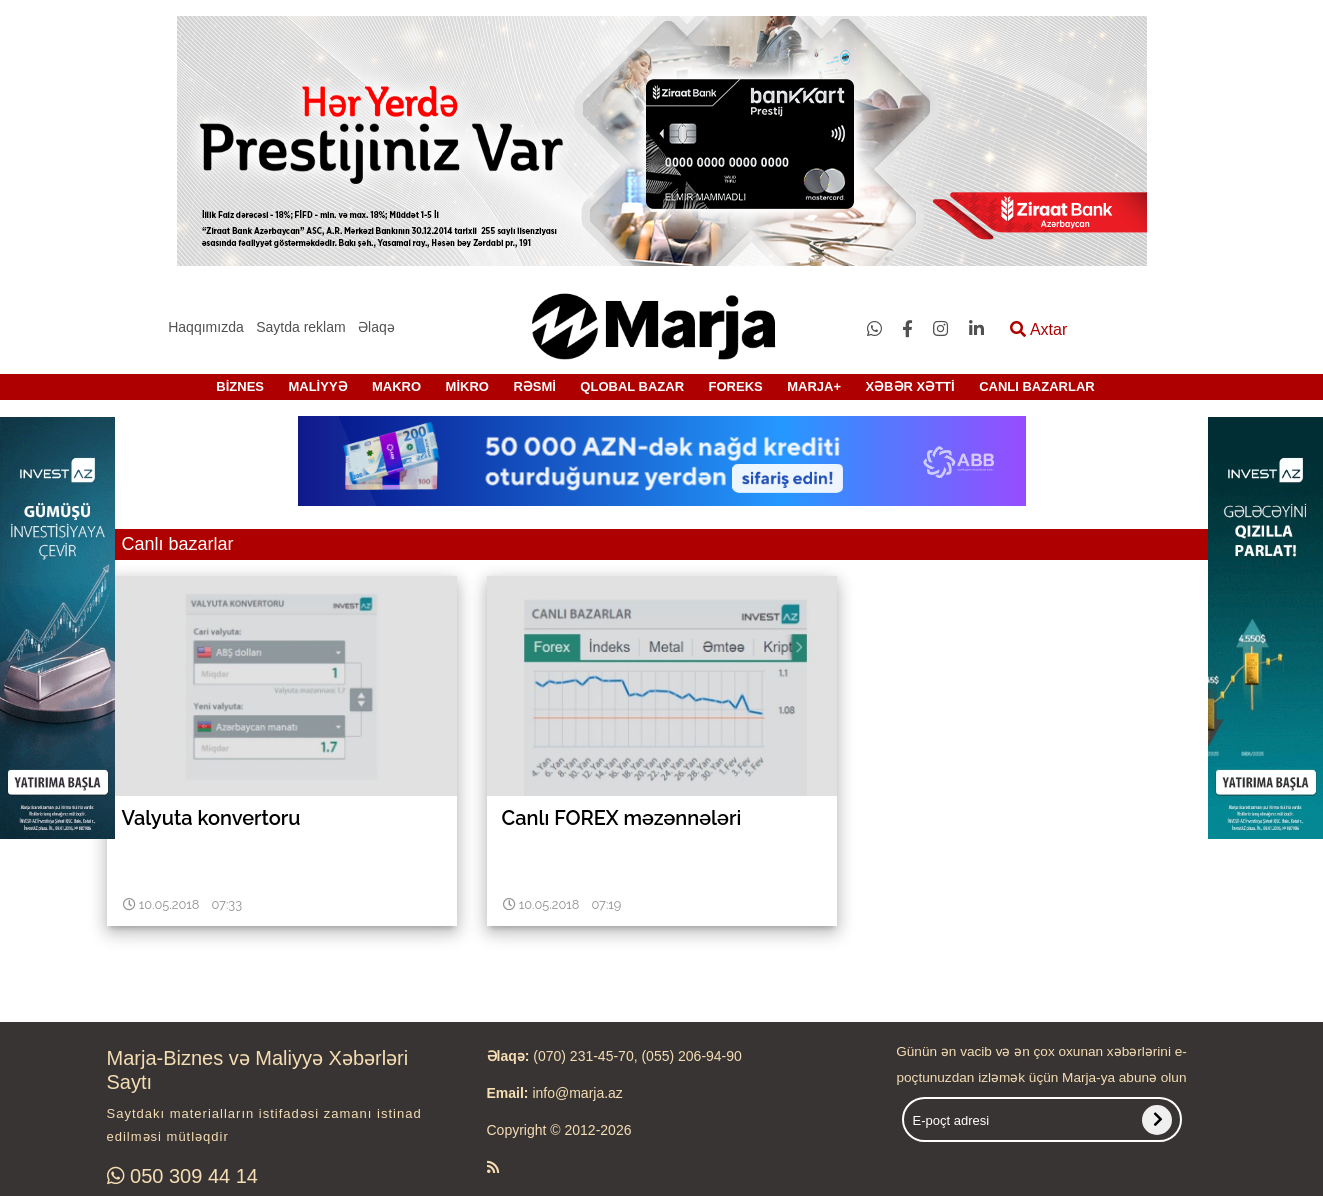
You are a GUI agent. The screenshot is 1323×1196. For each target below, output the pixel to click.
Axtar (1038, 329)
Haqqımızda (205, 327)
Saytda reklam (300, 327)
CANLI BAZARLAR (1037, 386)
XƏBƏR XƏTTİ (909, 386)
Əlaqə (376, 327)
